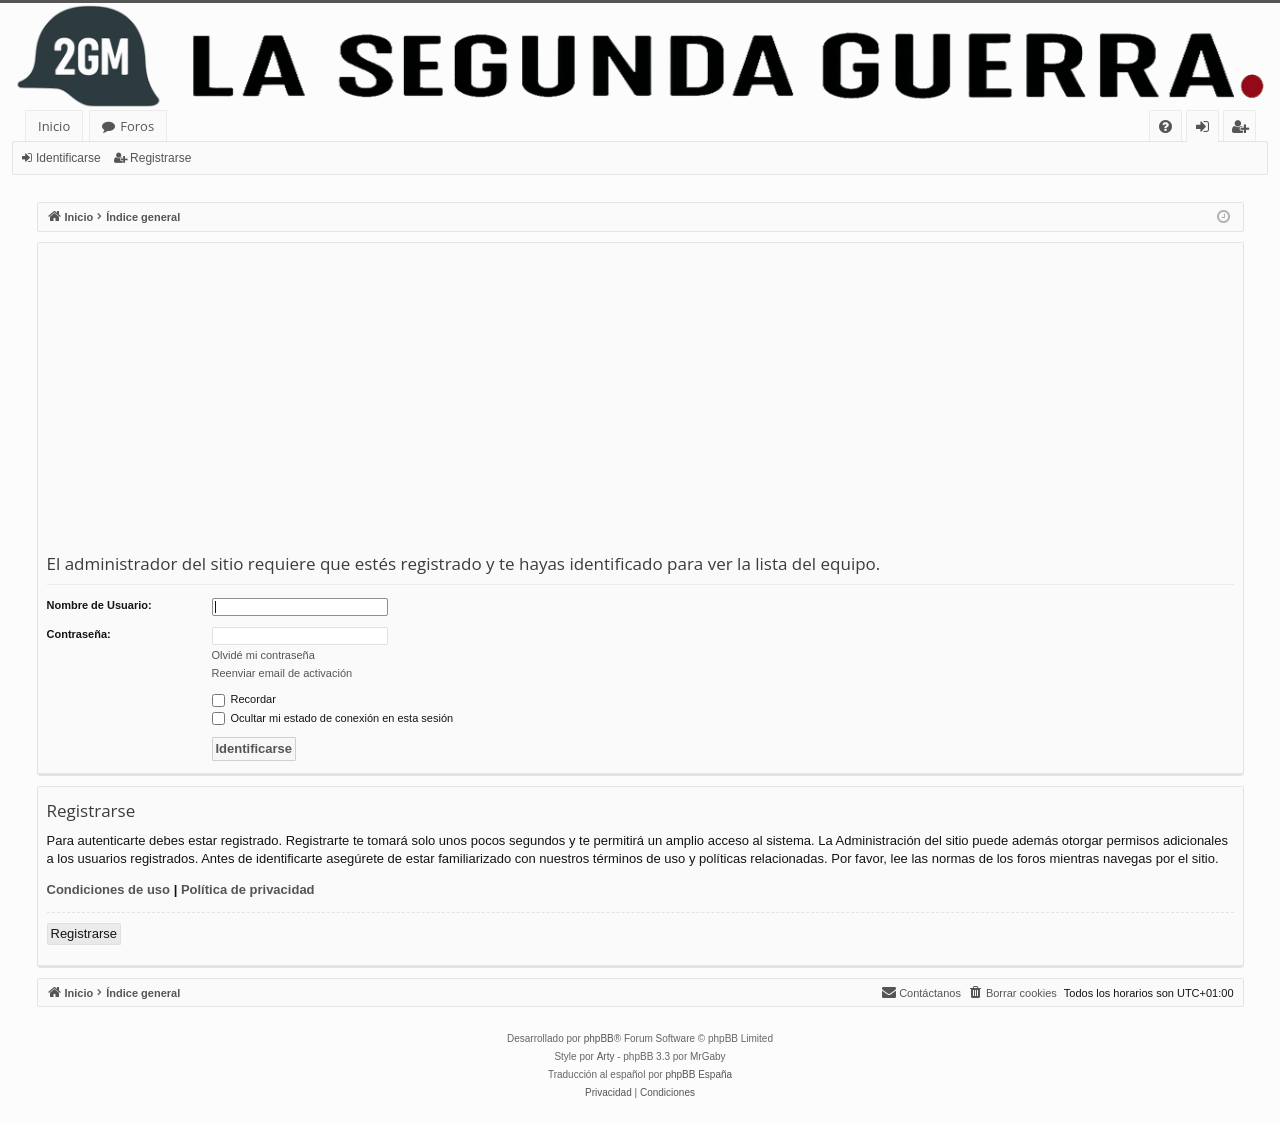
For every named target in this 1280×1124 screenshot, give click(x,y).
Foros (137, 126)
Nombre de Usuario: (99, 605)
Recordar (244, 699)
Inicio (54, 126)
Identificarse (68, 158)
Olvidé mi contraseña (263, 655)
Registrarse (160, 158)
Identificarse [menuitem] (1207, 129)
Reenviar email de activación (282, 673)
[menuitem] (1165, 126)
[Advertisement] (640, 402)
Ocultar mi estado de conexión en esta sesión (333, 718)
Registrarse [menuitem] (1244, 129)
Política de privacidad (248, 889)
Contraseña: (79, 634)
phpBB (599, 1038)
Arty (606, 1056)
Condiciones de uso (109, 889)
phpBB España (698, 1074)
